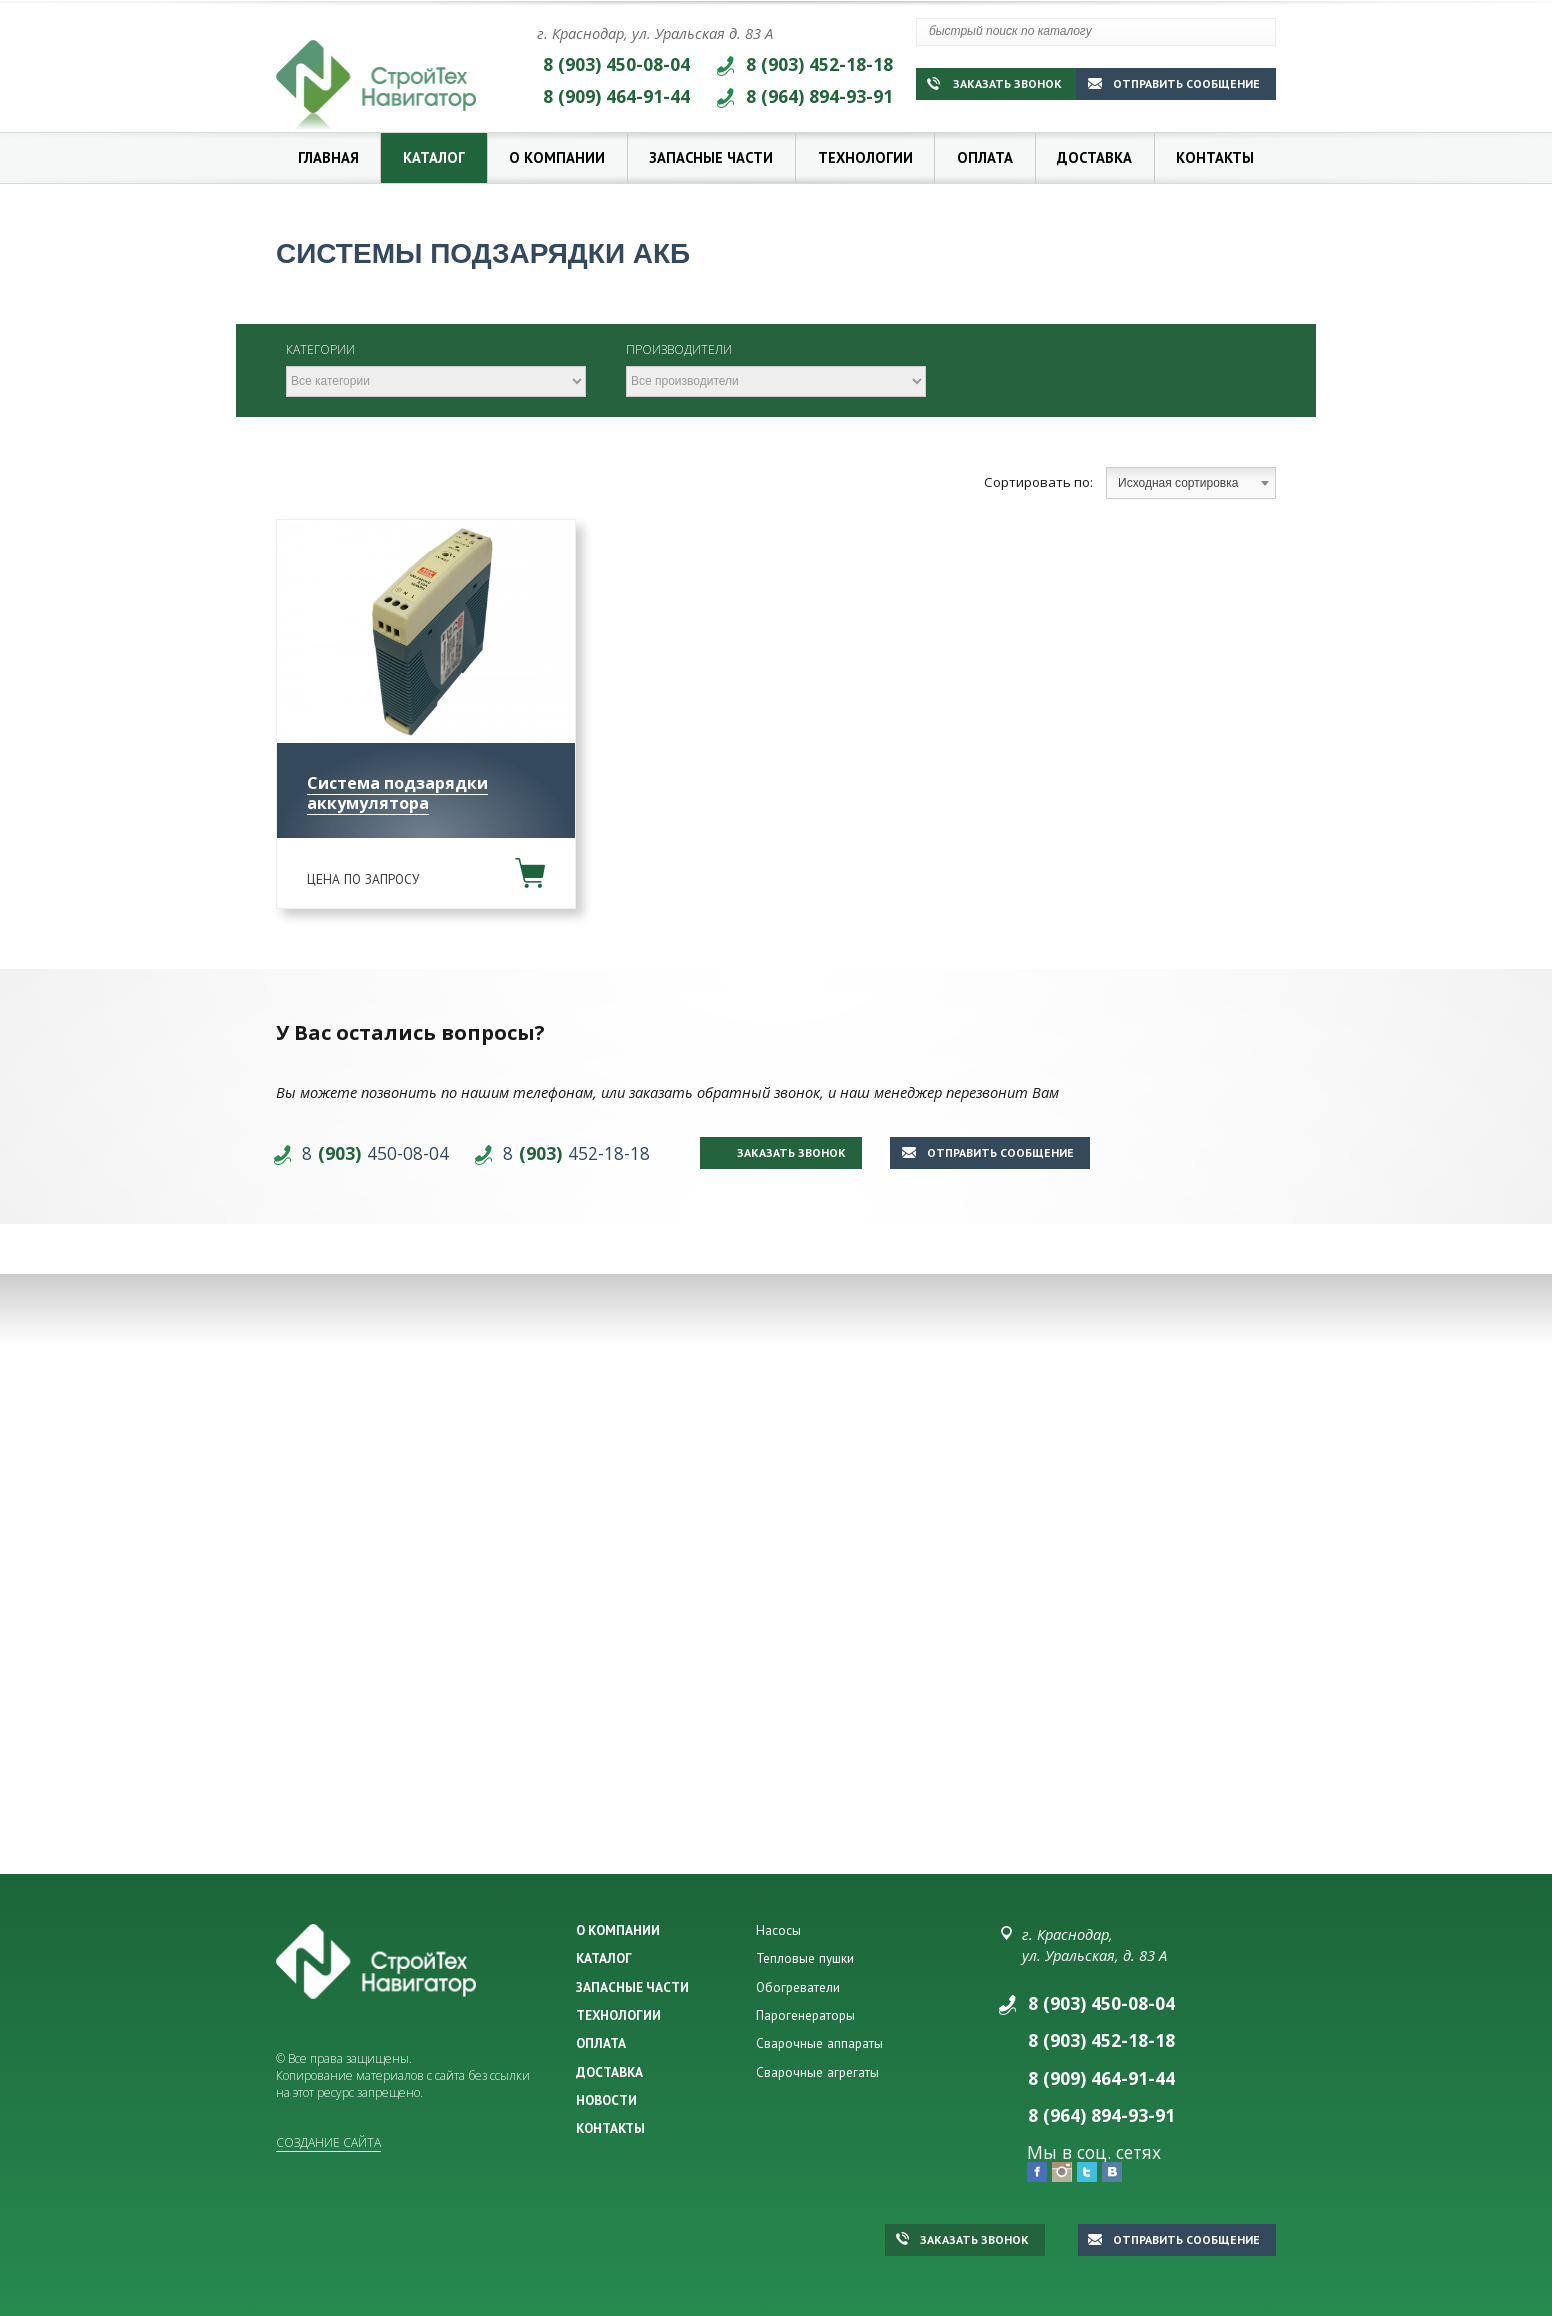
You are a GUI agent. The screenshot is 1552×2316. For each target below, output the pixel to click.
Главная (328, 157)
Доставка (1094, 157)
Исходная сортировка (1193, 483)
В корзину (530, 873)
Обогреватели (798, 1987)
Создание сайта (328, 2142)
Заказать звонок (994, 83)
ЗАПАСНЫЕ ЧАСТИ (632, 1987)
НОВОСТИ (606, 2100)
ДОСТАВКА (609, 2072)
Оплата (985, 157)
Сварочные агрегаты (817, 2072)
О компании (557, 157)
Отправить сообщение (1174, 83)
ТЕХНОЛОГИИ (618, 2015)
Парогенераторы (805, 2015)
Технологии (865, 157)
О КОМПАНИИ (618, 1930)
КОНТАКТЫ (610, 2128)
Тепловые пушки (805, 1958)
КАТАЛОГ (604, 1958)
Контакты (1215, 157)
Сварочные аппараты (819, 2043)
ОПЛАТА (601, 2043)
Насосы (778, 1930)
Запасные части (711, 157)
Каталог (434, 157)
